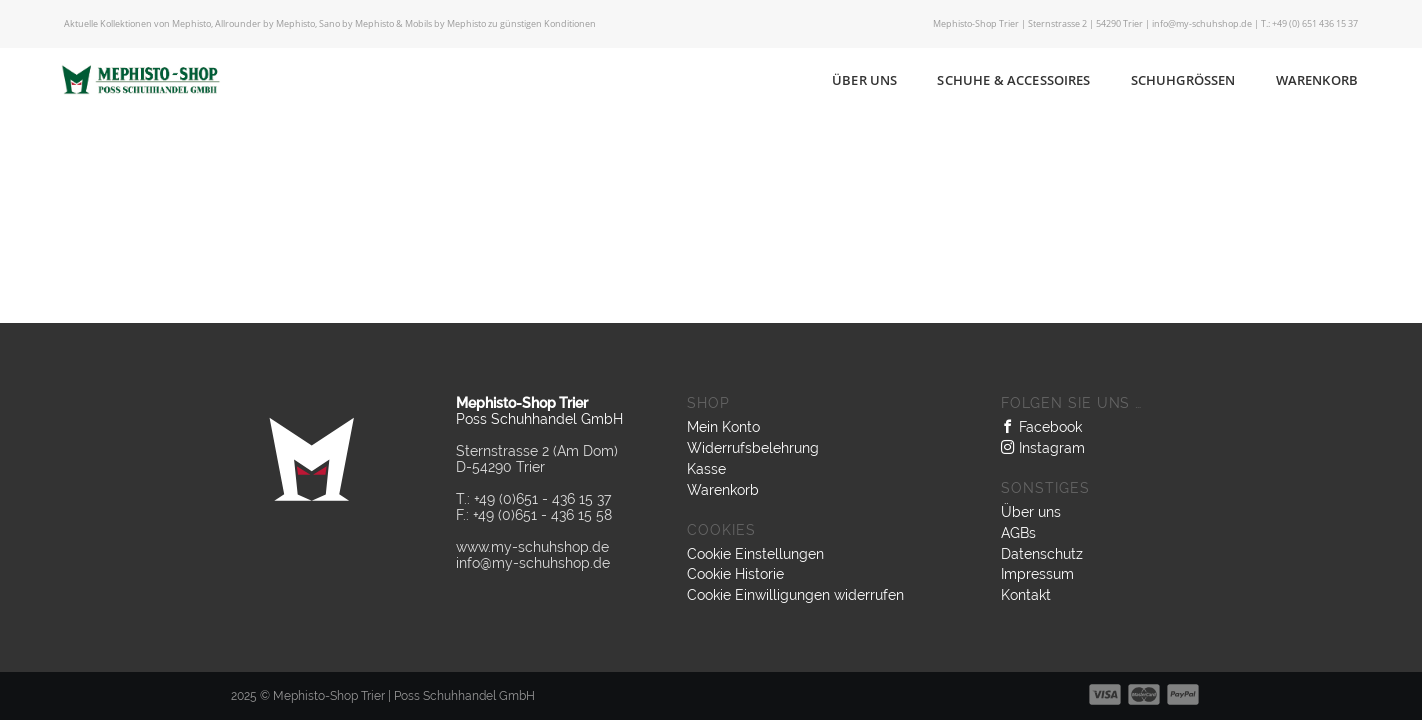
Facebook (1041, 427)
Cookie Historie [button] (735, 574)
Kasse (706, 469)
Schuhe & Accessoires (1013, 80)
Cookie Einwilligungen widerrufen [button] (795, 595)
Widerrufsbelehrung (753, 448)
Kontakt (1026, 595)
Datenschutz (1042, 554)
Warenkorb (1317, 80)
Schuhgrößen (1183, 80)
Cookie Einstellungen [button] (755, 554)
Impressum (1037, 574)
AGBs (1018, 533)
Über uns (864, 80)
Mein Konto (723, 427)
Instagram (1043, 448)
